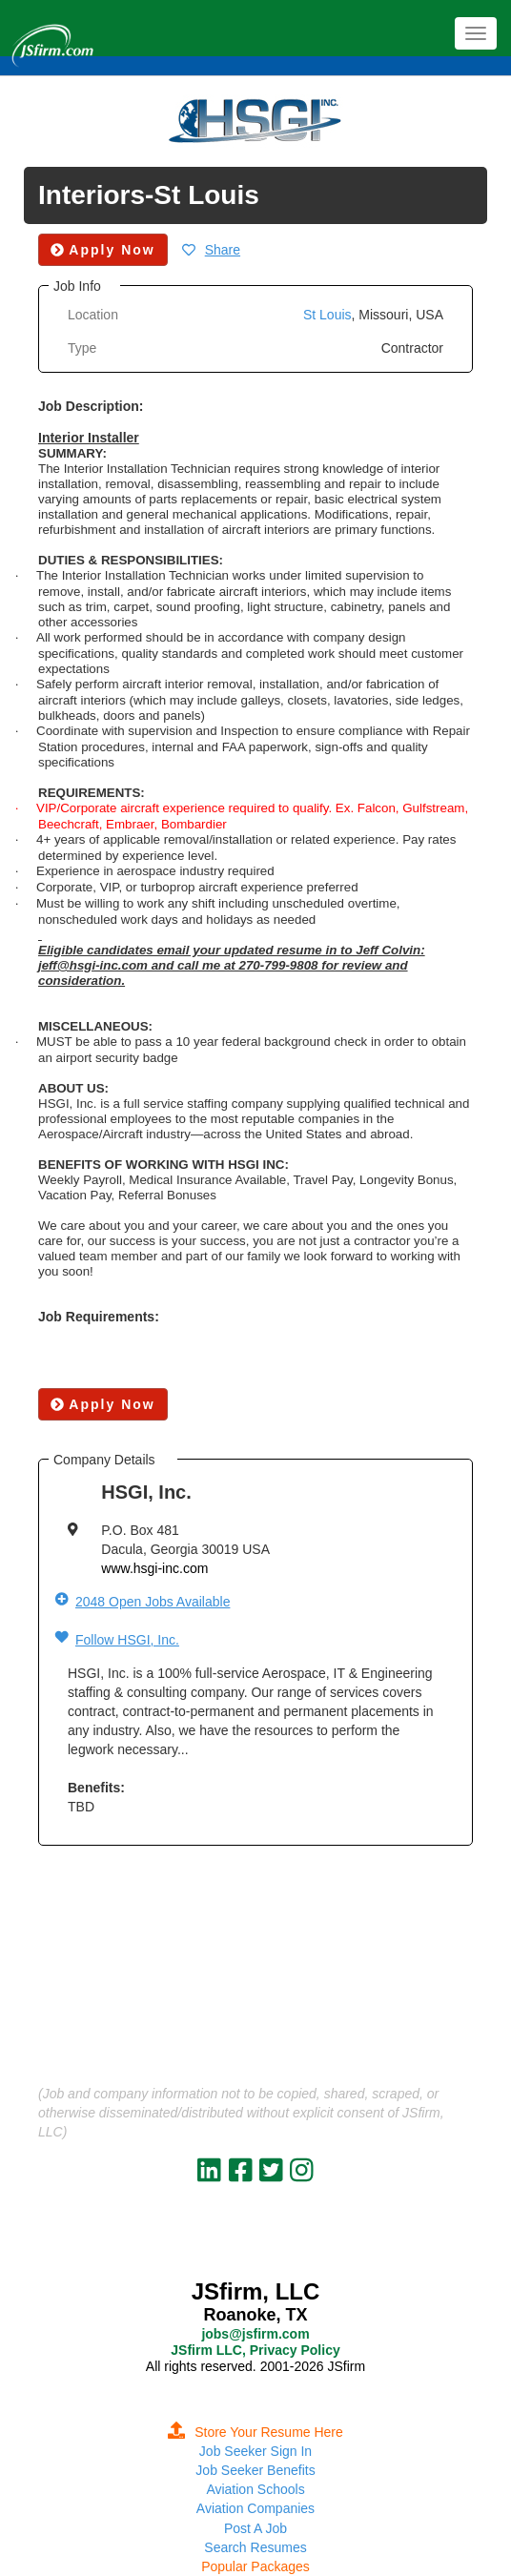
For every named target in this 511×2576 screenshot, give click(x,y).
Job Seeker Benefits (255, 2470)
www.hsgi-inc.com (154, 1568)
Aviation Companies (255, 2508)
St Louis (327, 314)
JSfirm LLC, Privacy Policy (255, 2350)
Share (222, 249)
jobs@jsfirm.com (255, 2333)
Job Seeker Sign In (255, 2451)
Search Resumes (255, 2547)
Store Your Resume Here (255, 2432)
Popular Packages (255, 2566)
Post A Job (255, 2528)
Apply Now (103, 1404)
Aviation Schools (255, 2489)
